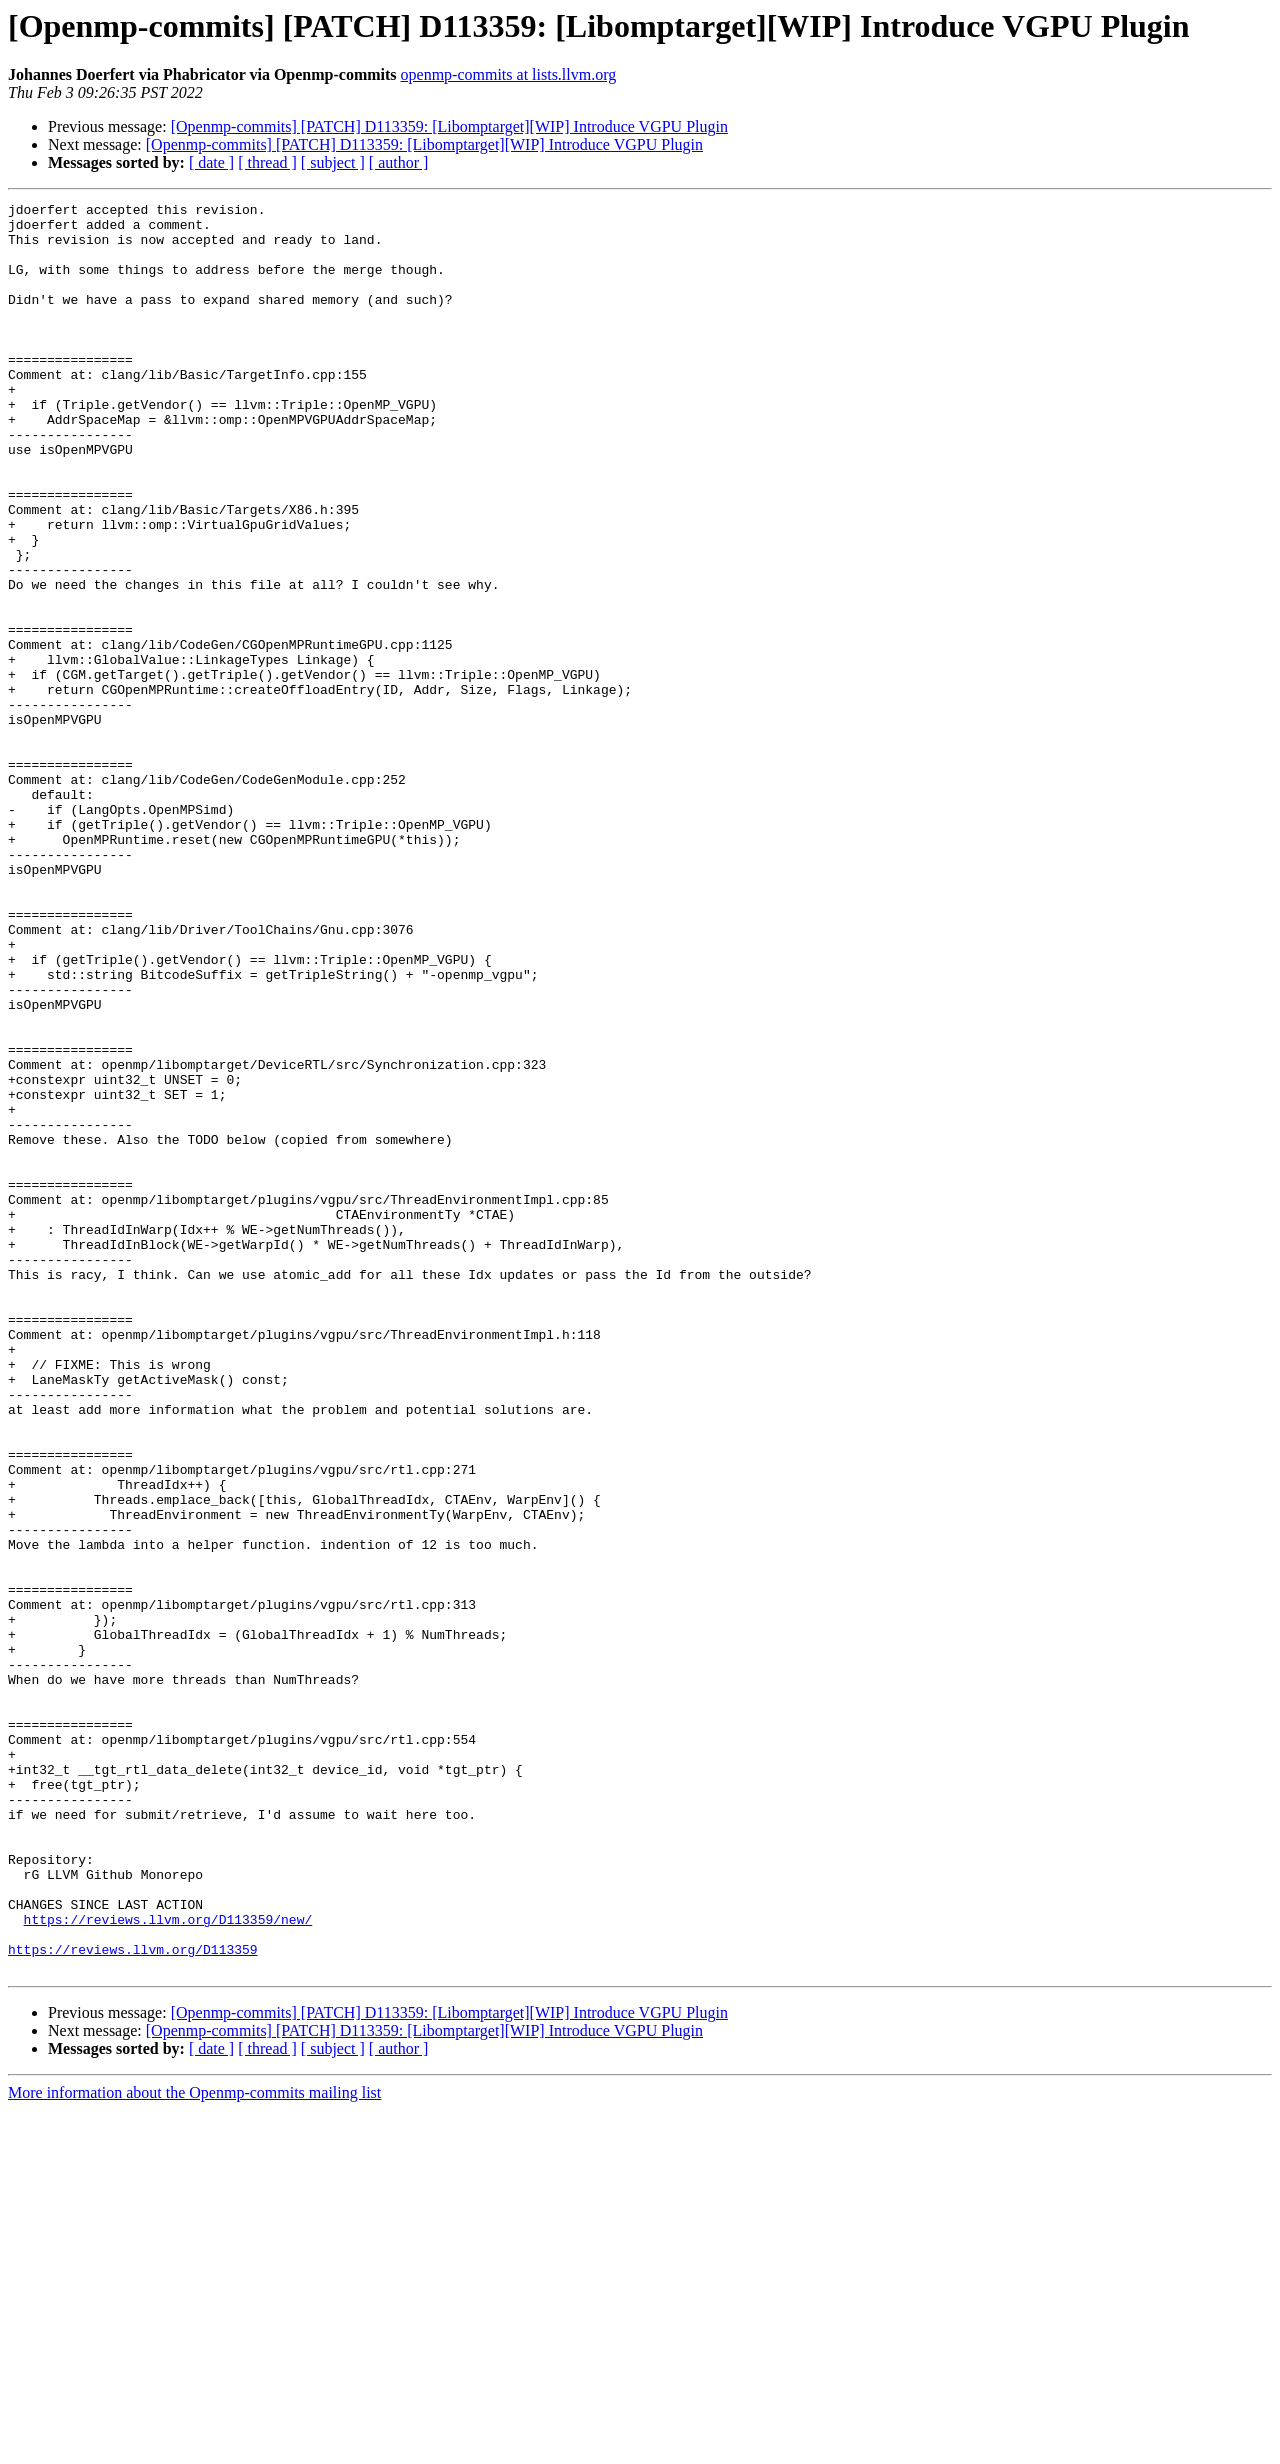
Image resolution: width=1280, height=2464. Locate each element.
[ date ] (211, 162)
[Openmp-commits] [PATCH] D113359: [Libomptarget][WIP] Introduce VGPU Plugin (449, 126)
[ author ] (399, 162)
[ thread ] (267, 162)
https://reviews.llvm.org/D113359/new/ (168, 2264)
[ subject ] (333, 162)
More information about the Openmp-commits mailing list (194, 2446)
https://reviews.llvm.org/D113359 (133, 2300)
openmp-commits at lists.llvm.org (509, 74)
